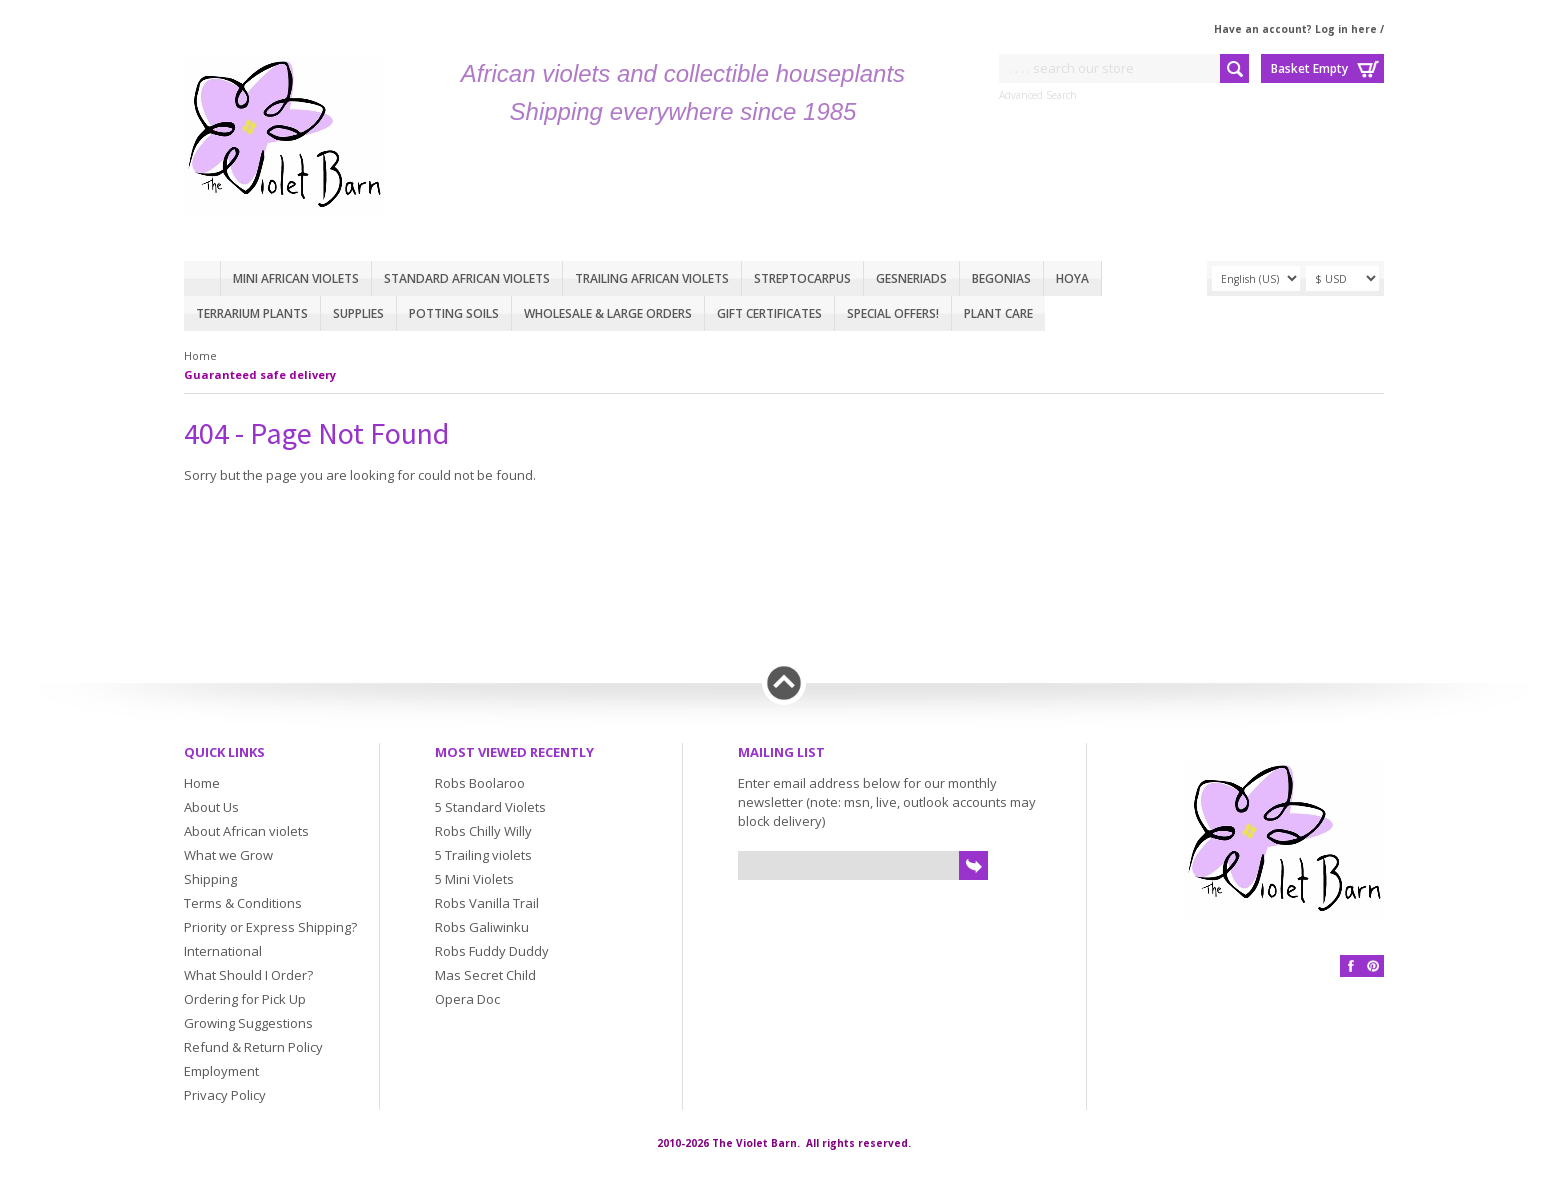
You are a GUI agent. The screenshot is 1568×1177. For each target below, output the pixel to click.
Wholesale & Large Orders (608, 313)
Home (202, 278)
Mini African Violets (296, 278)
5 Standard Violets (490, 807)
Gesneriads (911, 278)
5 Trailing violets (483, 855)
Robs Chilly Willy (483, 831)
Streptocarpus (802, 278)
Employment (221, 1071)
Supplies (358, 313)
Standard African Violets (467, 278)
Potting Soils (454, 313)
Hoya (1072, 278)
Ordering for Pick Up (245, 999)
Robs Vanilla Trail (487, 903)
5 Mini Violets (474, 879)
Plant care (998, 313)
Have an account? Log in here (1295, 29)
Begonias (1001, 278)
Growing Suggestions (248, 1023)
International (223, 951)
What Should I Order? (248, 975)
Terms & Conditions (243, 903)
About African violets (246, 831)
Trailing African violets (652, 278)
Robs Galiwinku (482, 927)
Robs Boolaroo (480, 783)
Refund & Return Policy (253, 1047)
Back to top (784, 683)
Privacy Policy (225, 1095)
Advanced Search (1038, 95)
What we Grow (228, 855)
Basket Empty (1309, 68)
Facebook (1351, 966)
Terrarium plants (252, 313)
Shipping (210, 879)
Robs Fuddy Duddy (492, 951)
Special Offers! (893, 313)
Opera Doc (467, 999)
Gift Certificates (769, 313)
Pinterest (1373, 966)
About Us (211, 807)
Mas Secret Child (485, 975)
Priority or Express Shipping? (270, 927)
